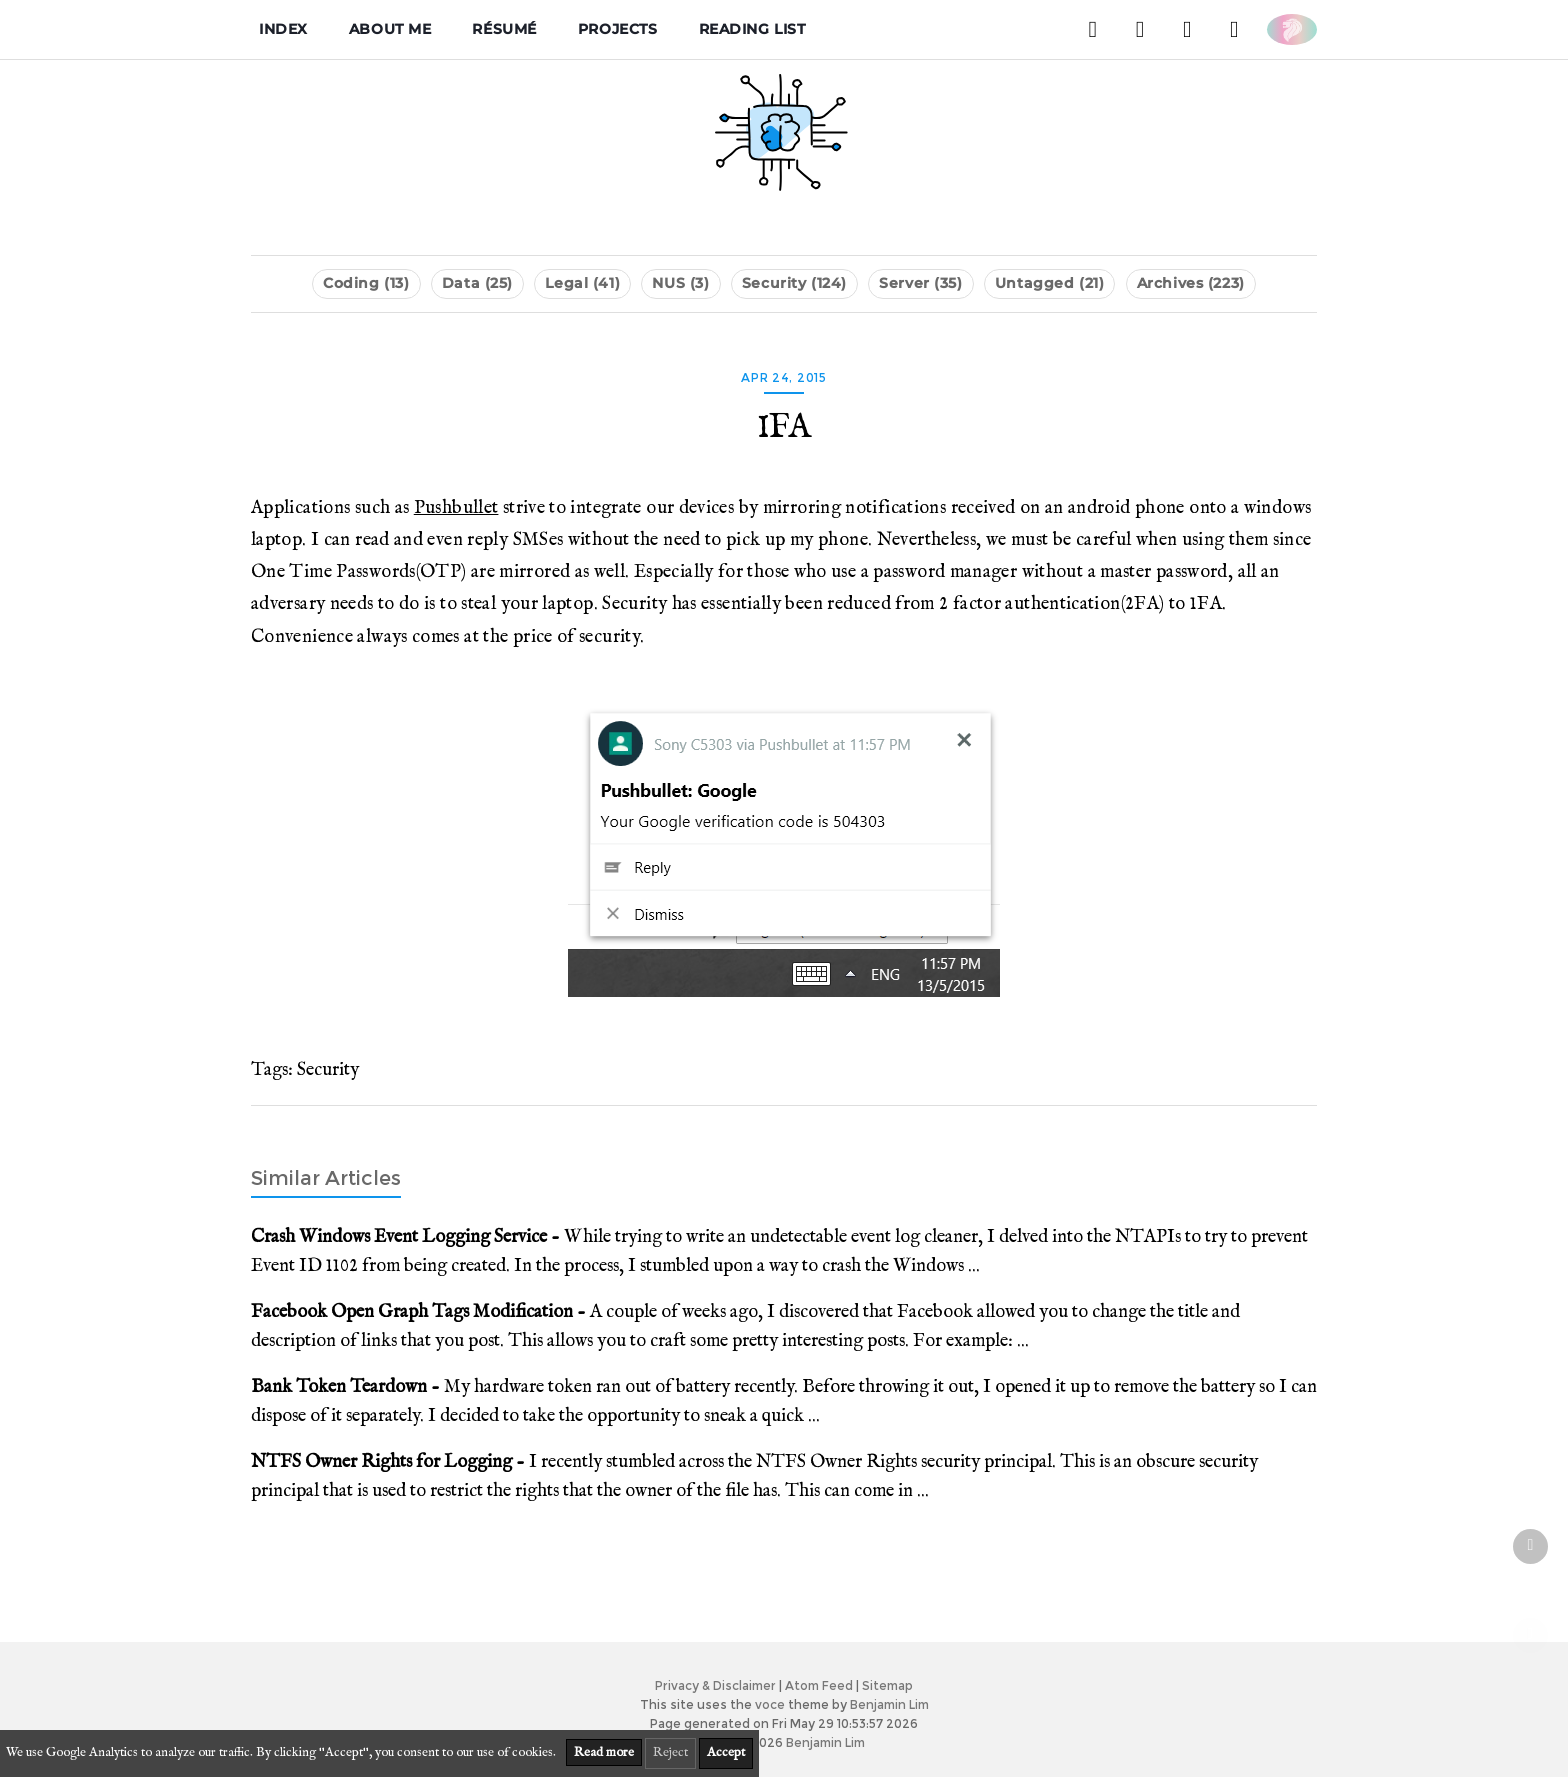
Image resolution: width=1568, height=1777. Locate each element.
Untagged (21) (1049, 283)
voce (770, 1704)
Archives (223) (1191, 283)
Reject (670, 1752)
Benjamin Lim (889, 1704)
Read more (604, 1752)
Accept (726, 1752)
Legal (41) (582, 283)
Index (283, 29)
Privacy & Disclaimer (715, 1685)
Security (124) (794, 283)
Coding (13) (366, 283)
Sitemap (887, 1685)
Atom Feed (819, 1685)
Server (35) (920, 283)
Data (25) (477, 283)
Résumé (504, 29)
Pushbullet (456, 508)
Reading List (752, 29)
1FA (784, 428)
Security (328, 1070)
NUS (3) (680, 283)
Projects (618, 29)
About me (390, 29)
